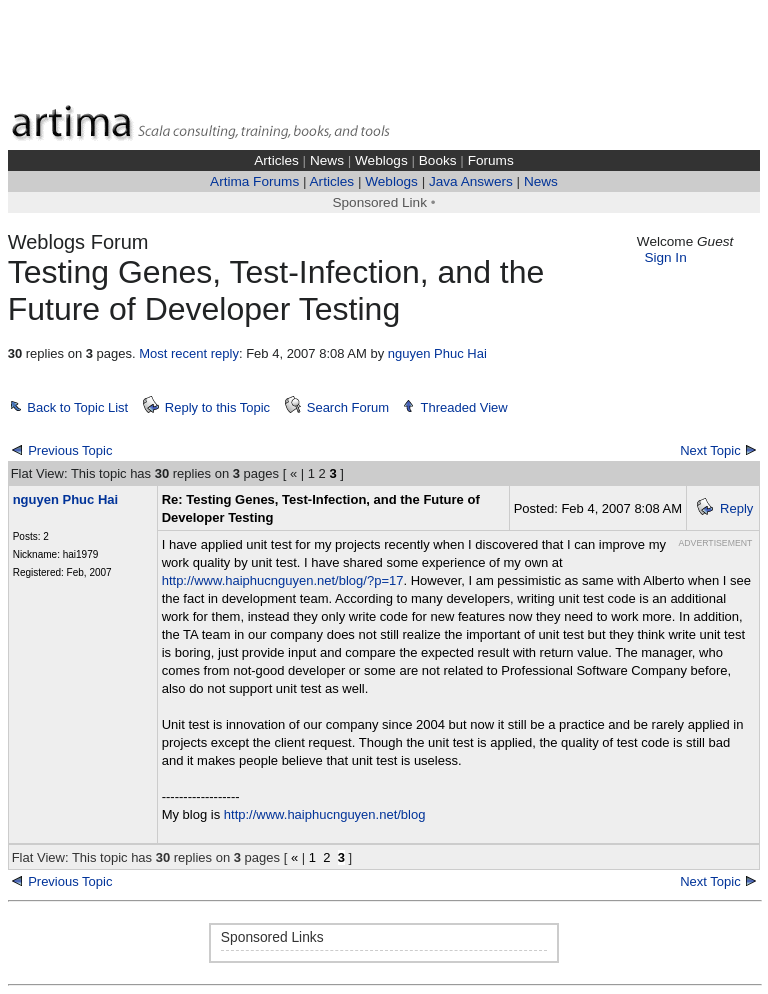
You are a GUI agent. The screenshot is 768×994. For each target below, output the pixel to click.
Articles (276, 160)
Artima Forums (254, 181)
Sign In (665, 257)
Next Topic (710, 450)
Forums (491, 160)
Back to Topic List (77, 407)
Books (438, 160)
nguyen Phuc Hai (437, 353)
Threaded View (464, 407)
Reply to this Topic (217, 407)
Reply (736, 508)
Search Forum (348, 407)
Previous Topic (70, 450)
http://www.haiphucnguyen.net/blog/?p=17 (283, 580)
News (327, 160)
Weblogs (381, 160)
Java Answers (471, 181)
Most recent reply (189, 353)
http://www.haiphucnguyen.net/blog (325, 814)
